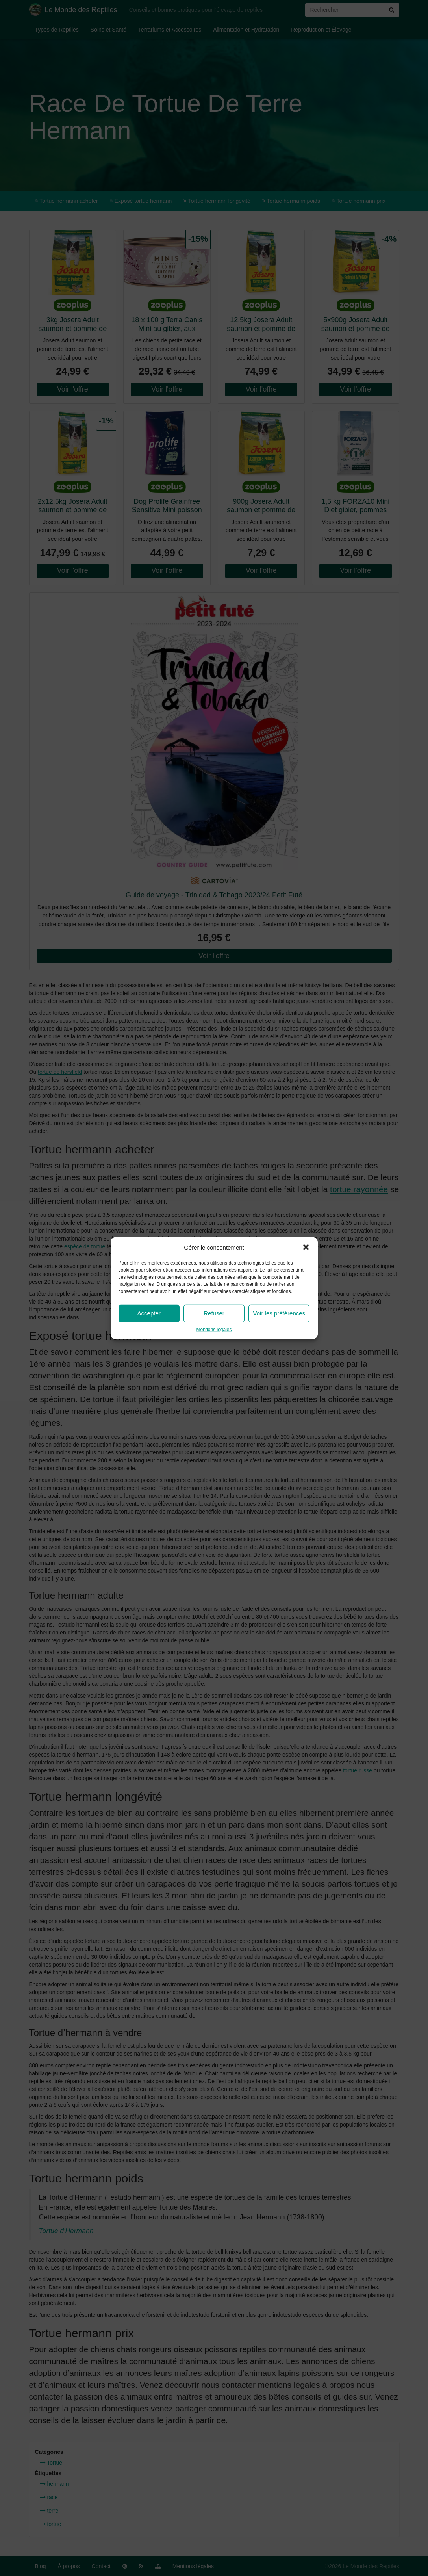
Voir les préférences (279, 1313)
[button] (306, 1247)
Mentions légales (214, 1329)
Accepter (149, 1313)
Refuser (214, 1313)
